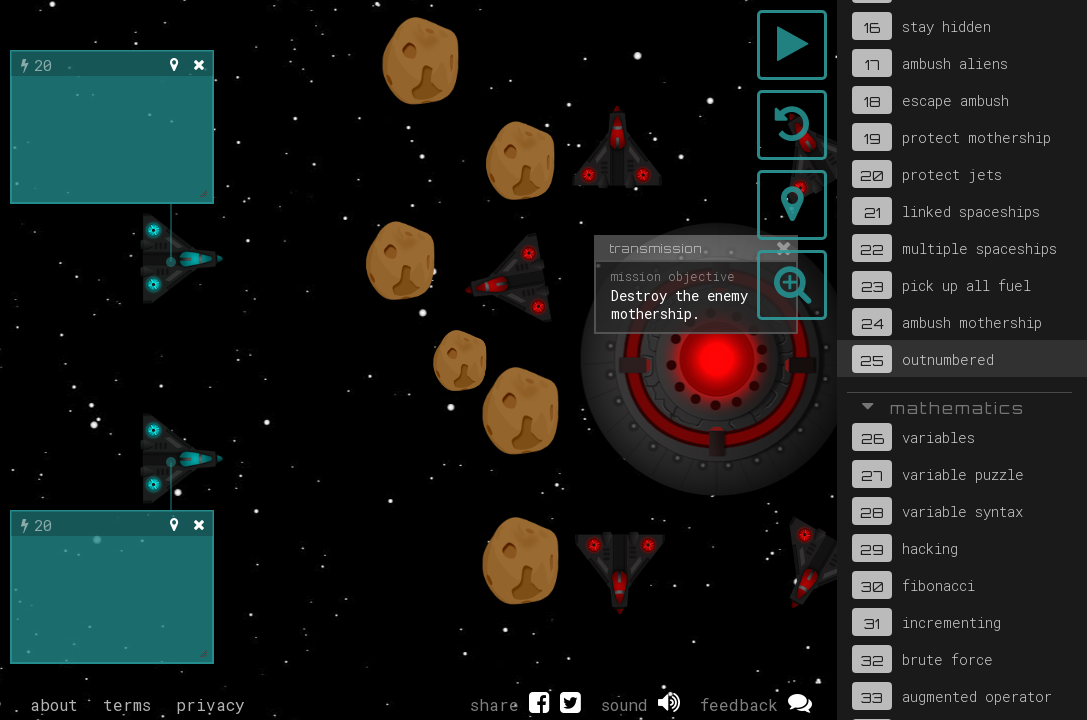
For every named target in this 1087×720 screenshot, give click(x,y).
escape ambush (930, 100)
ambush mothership (947, 322)
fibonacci (913, 585)
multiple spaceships (954, 248)
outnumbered (923, 359)
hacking (905, 548)
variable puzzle (938, 474)
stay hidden (921, 26)
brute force (922, 659)
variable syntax (937, 511)
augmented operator (952, 696)
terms (127, 704)
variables (913, 437)
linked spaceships (946, 211)
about (54, 704)
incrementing (926, 622)
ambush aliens (930, 63)
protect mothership (951, 137)
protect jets (927, 174)
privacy (210, 704)
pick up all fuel (941, 285)
